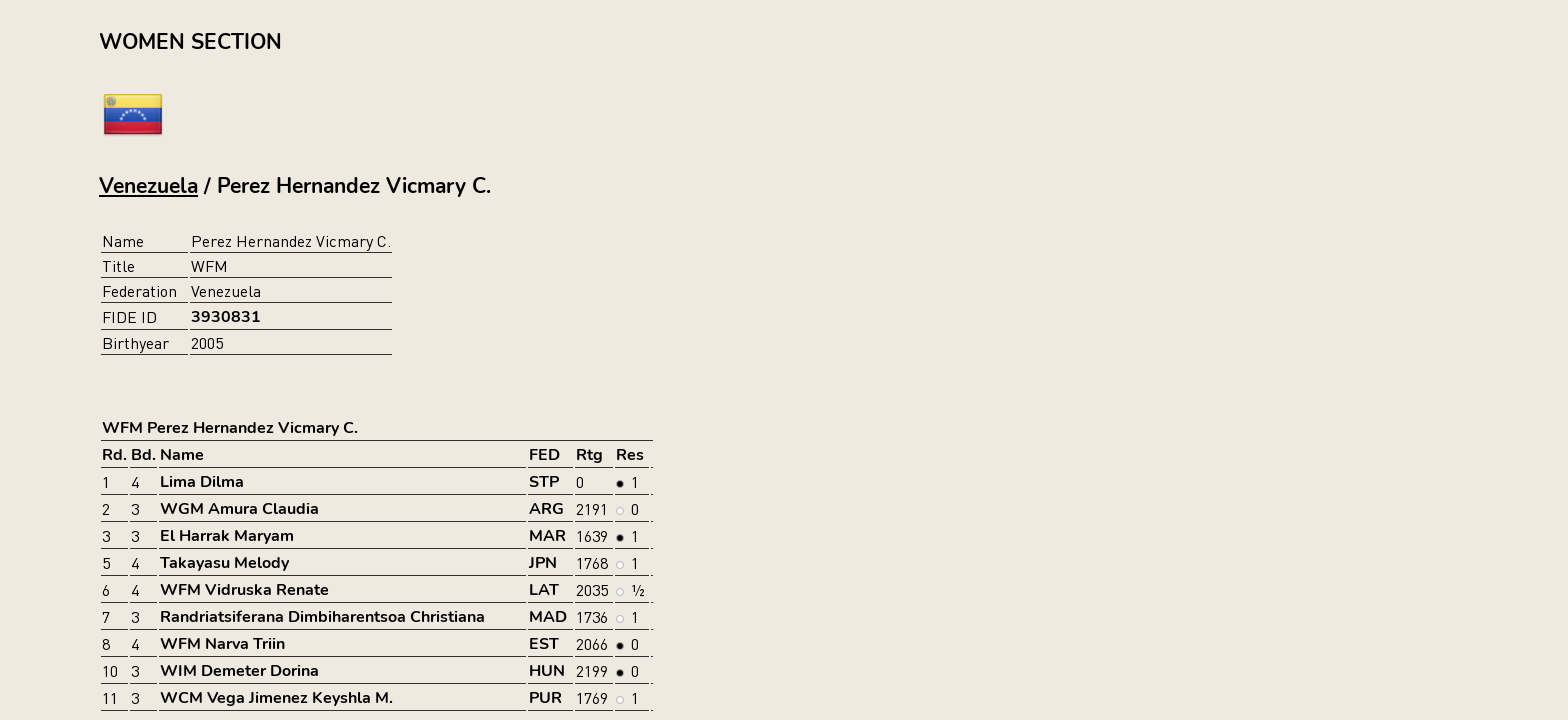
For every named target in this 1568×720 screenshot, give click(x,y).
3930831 (226, 317)
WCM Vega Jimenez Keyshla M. (276, 698)
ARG (546, 509)
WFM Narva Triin (222, 644)
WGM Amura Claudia (239, 509)
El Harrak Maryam (227, 536)
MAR (547, 536)
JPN (543, 563)
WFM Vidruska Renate (244, 590)
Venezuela (148, 186)
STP (544, 482)
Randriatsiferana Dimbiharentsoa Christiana (322, 617)
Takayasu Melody (224, 563)
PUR (545, 698)
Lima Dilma (202, 482)
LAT (544, 590)
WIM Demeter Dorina (239, 671)
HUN (547, 671)
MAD (548, 617)
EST (544, 644)
